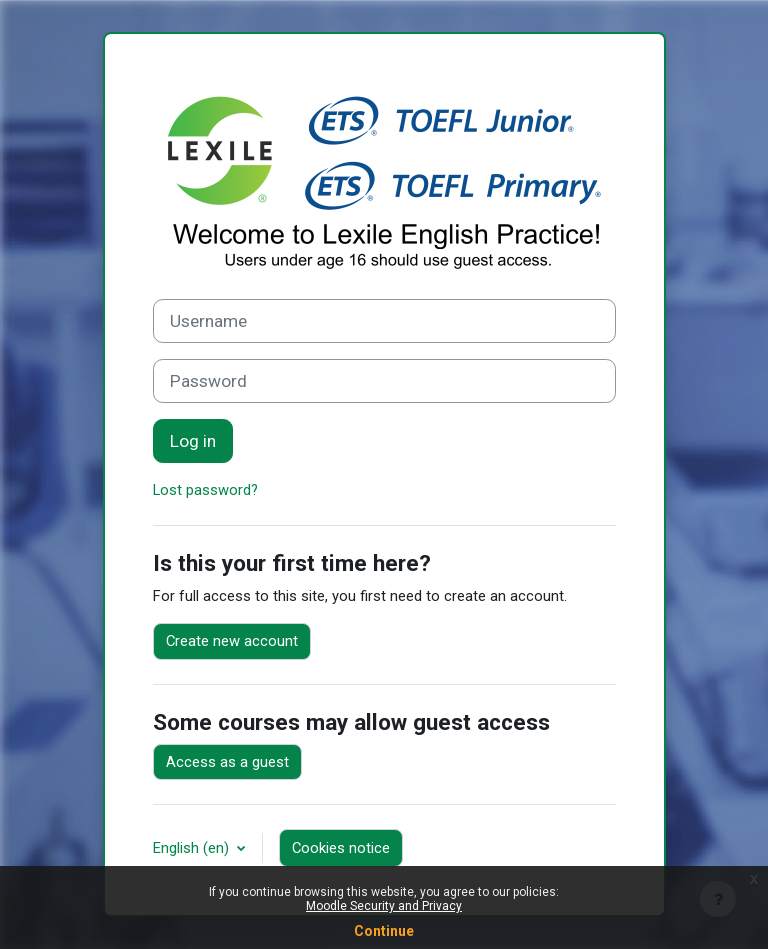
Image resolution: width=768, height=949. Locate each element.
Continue (384, 931)
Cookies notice (341, 848)
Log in (193, 441)
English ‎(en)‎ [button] (193, 848)
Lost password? (205, 490)
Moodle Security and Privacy (384, 906)
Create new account (232, 641)
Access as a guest (227, 762)
